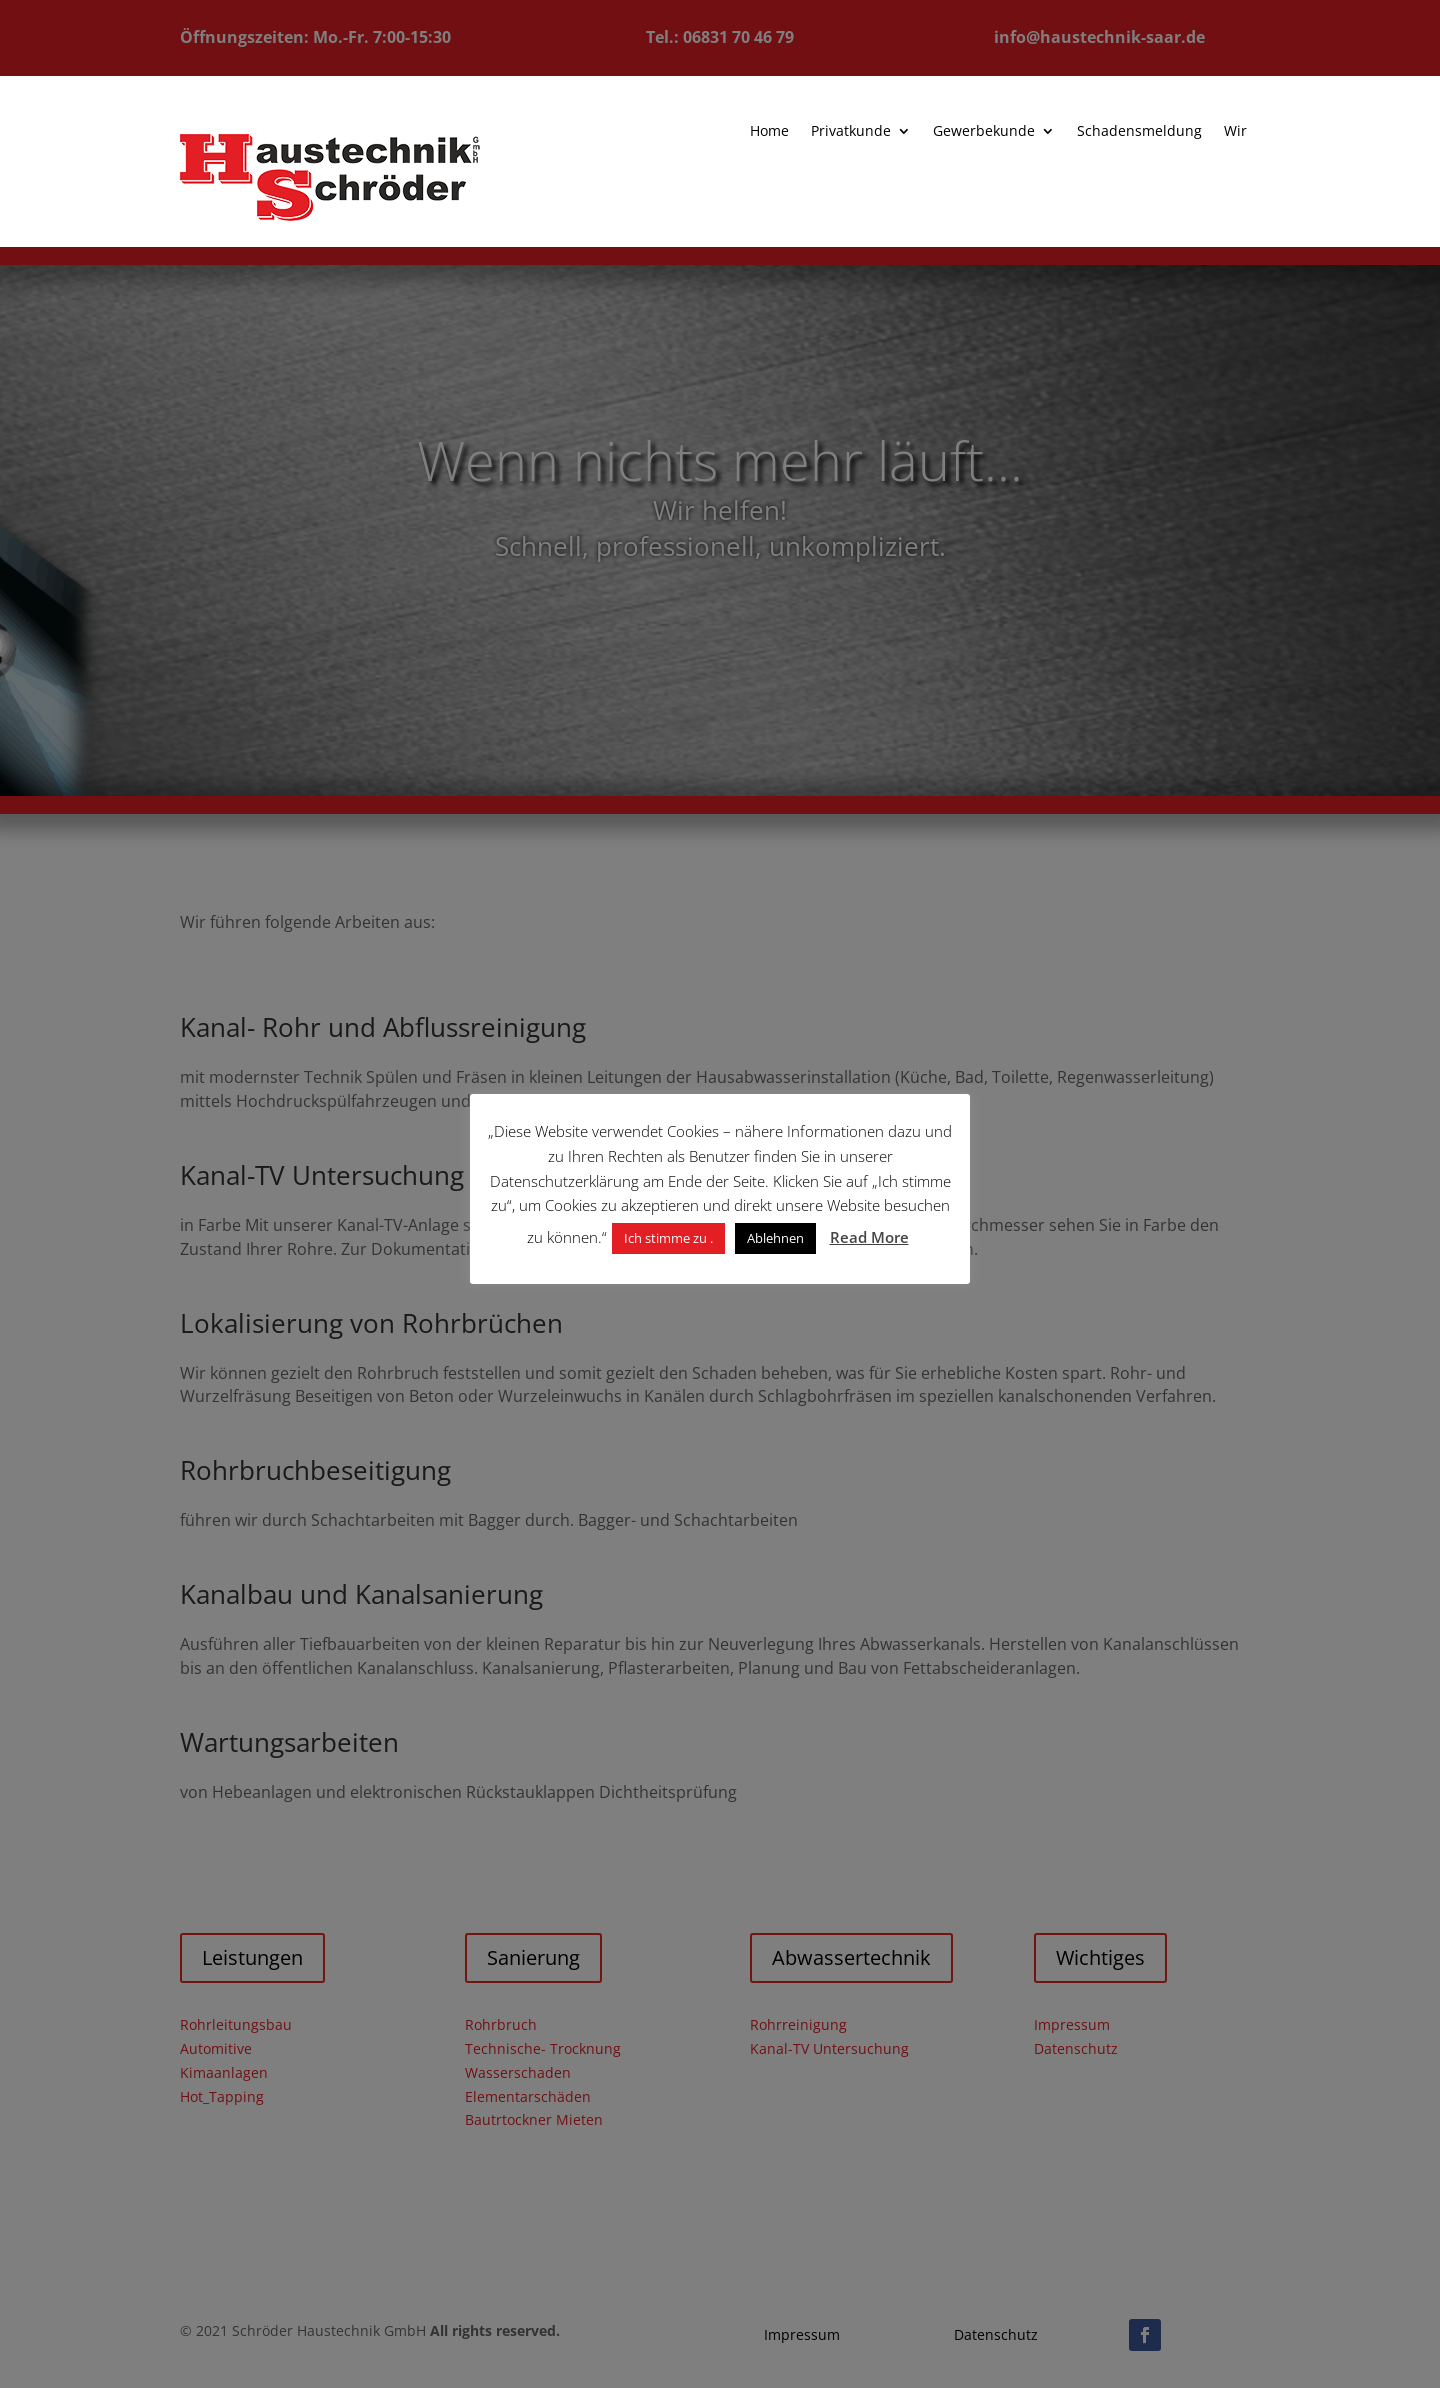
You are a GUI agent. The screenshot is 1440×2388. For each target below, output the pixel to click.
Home (761, 132)
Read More (869, 1237)
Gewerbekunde (972, 132)
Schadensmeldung (1125, 132)
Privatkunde (841, 132)
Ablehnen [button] (775, 1238)
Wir (1219, 132)
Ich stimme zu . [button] (668, 1238)
